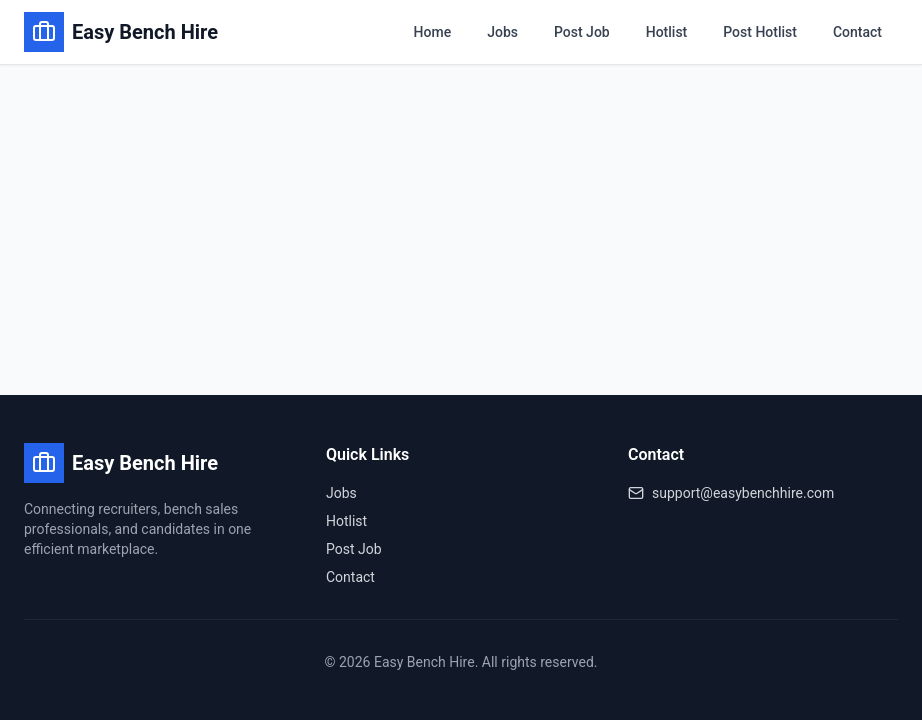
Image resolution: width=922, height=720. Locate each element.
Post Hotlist (760, 32)
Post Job (582, 32)
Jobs (502, 32)
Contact (857, 32)
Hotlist (667, 32)
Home (433, 32)
